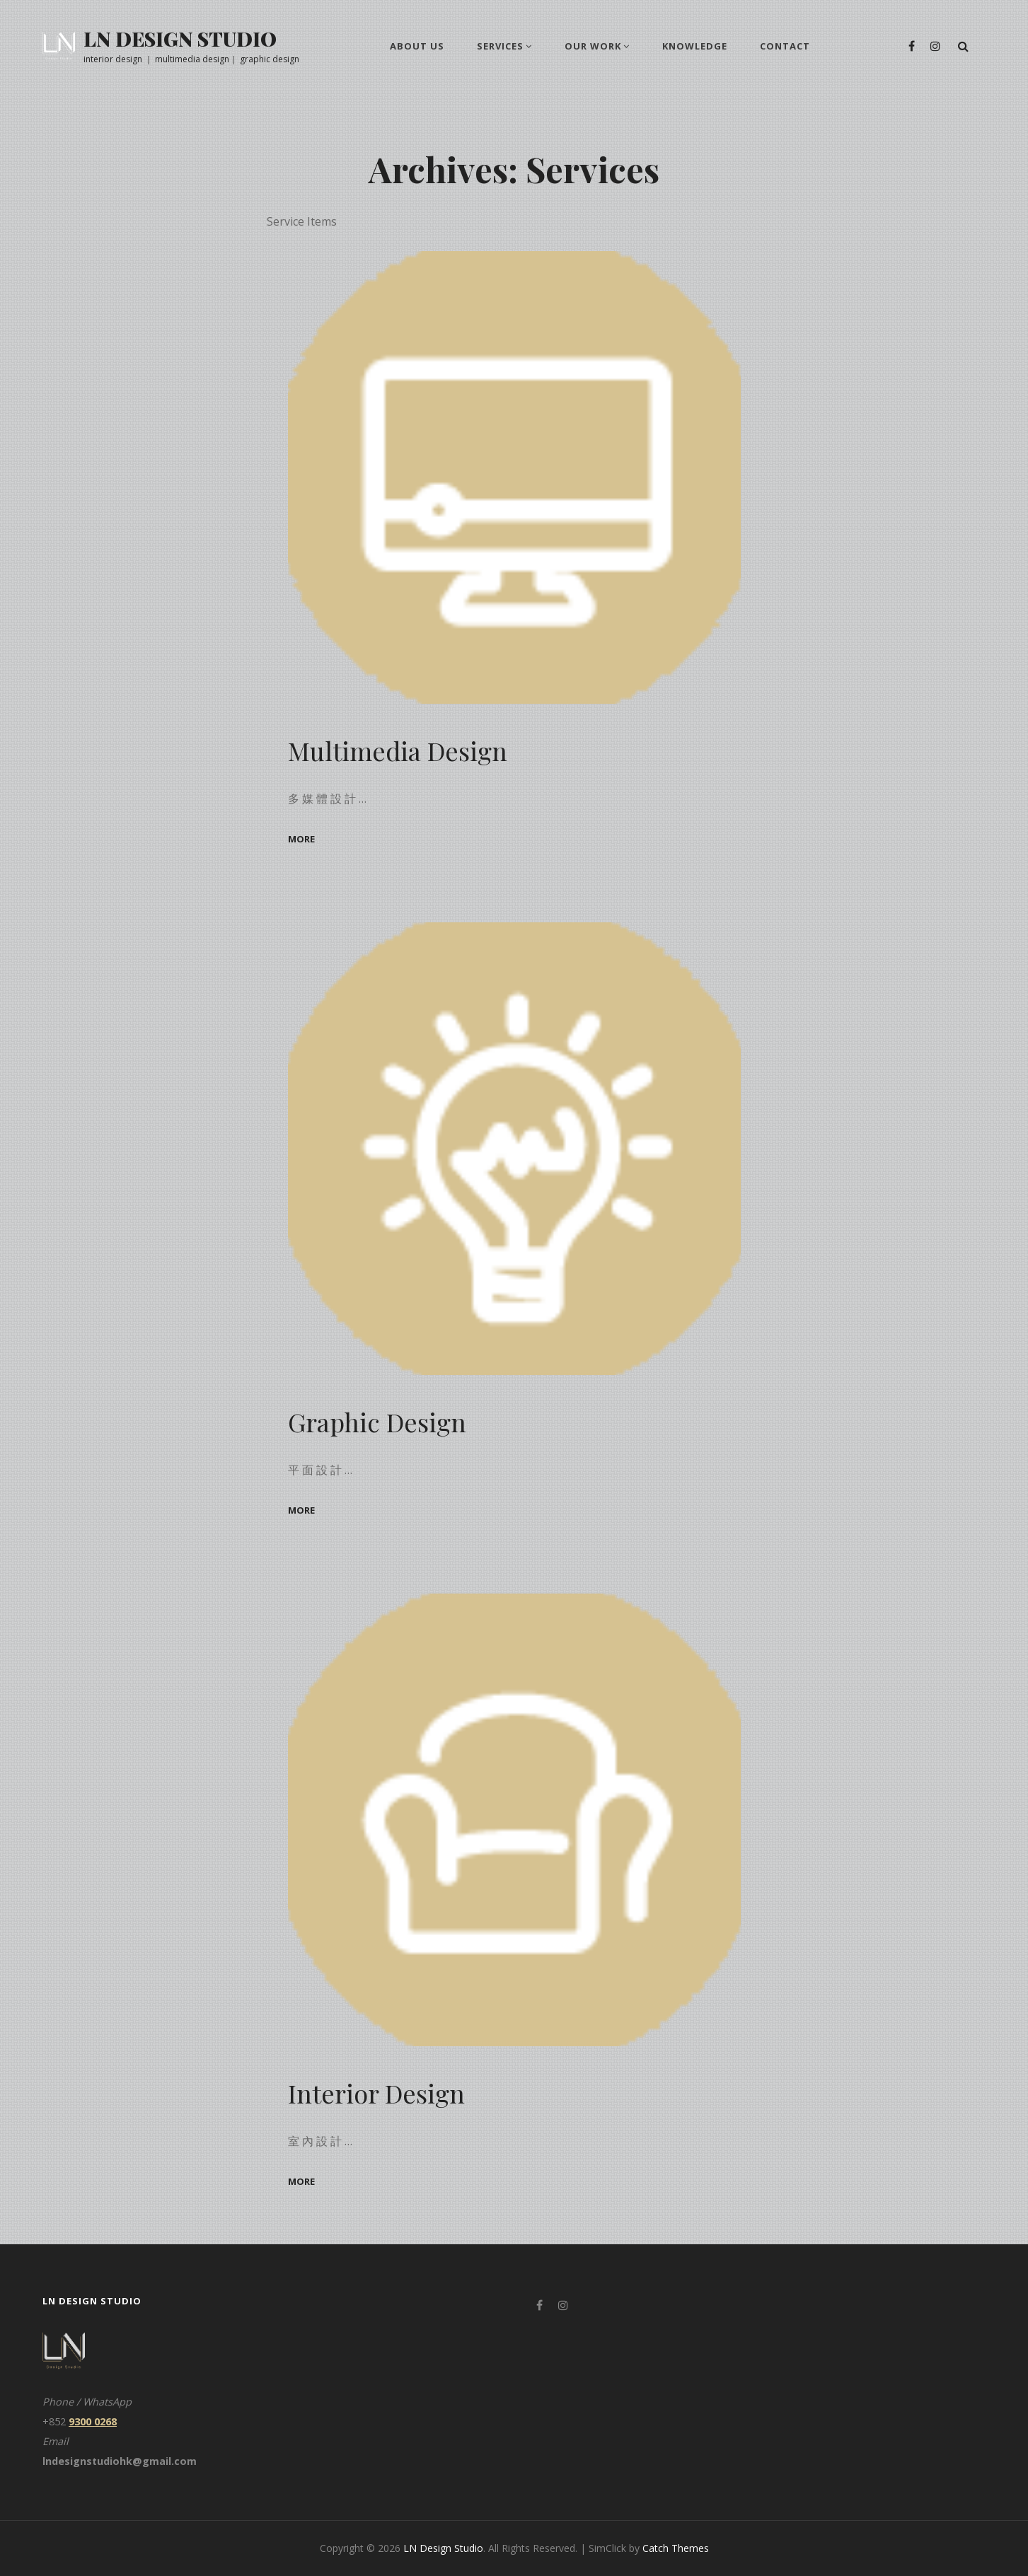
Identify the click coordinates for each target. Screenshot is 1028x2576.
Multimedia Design (398, 750)
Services (500, 46)
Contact (785, 46)
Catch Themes (675, 2548)
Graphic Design (377, 1422)
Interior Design (376, 2093)
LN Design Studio (180, 38)
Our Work (593, 46)
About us (417, 46)
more (302, 839)
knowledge (694, 46)
